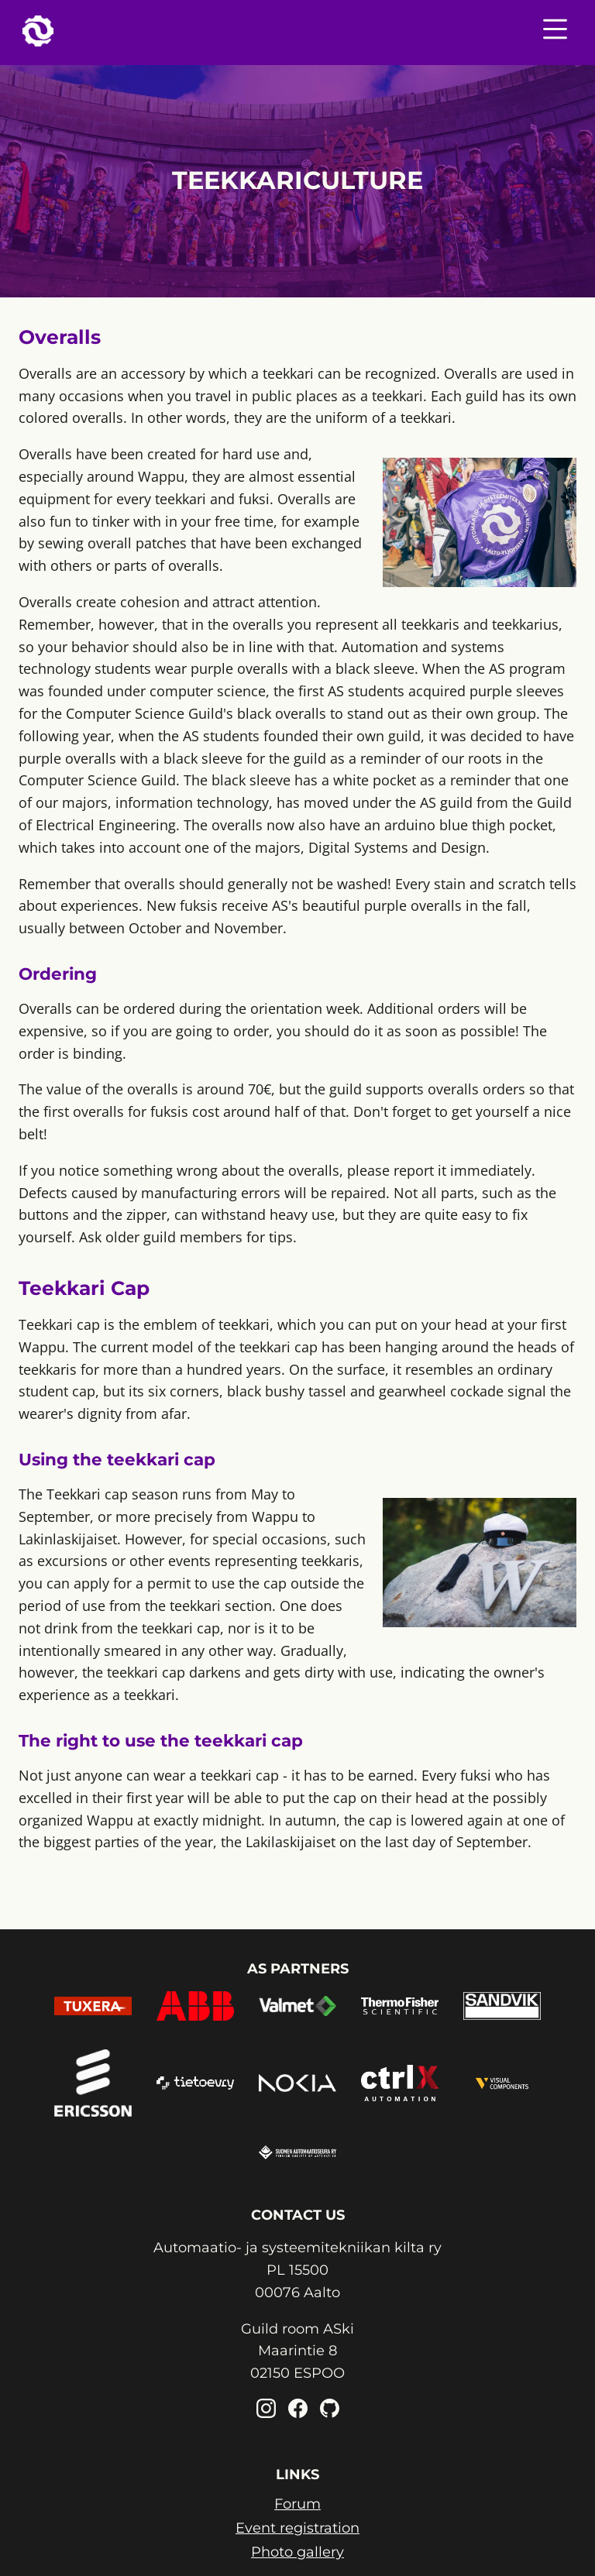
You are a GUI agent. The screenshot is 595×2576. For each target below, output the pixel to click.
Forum (297, 2504)
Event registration (297, 2528)
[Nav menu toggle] (555, 32)
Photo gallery (297, 2552)
